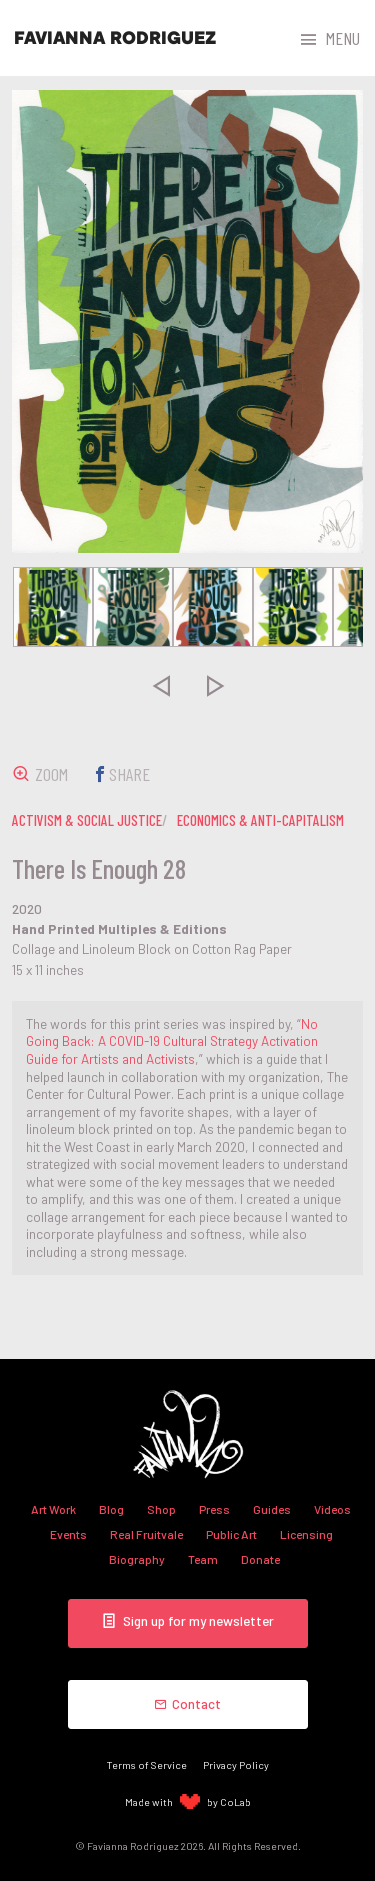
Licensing (306, 1534)
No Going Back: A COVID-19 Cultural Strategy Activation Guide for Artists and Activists (172, 1041)
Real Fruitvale (146, 1534)
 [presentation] (160, 685)
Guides (272, 1509)
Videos (332, 1509)
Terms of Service (147, 1764)
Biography (137, 1559)
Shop (161, 1509)
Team (203, 1559)
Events (68, 1534)
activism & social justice (87, 820)
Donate (260, 1559)
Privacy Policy (236, 1764)
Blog (111, 1509)
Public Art (231, 1534)
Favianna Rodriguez (115, 38)
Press (214, 1509)
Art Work (53, 1509)
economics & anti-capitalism (260, 820)
